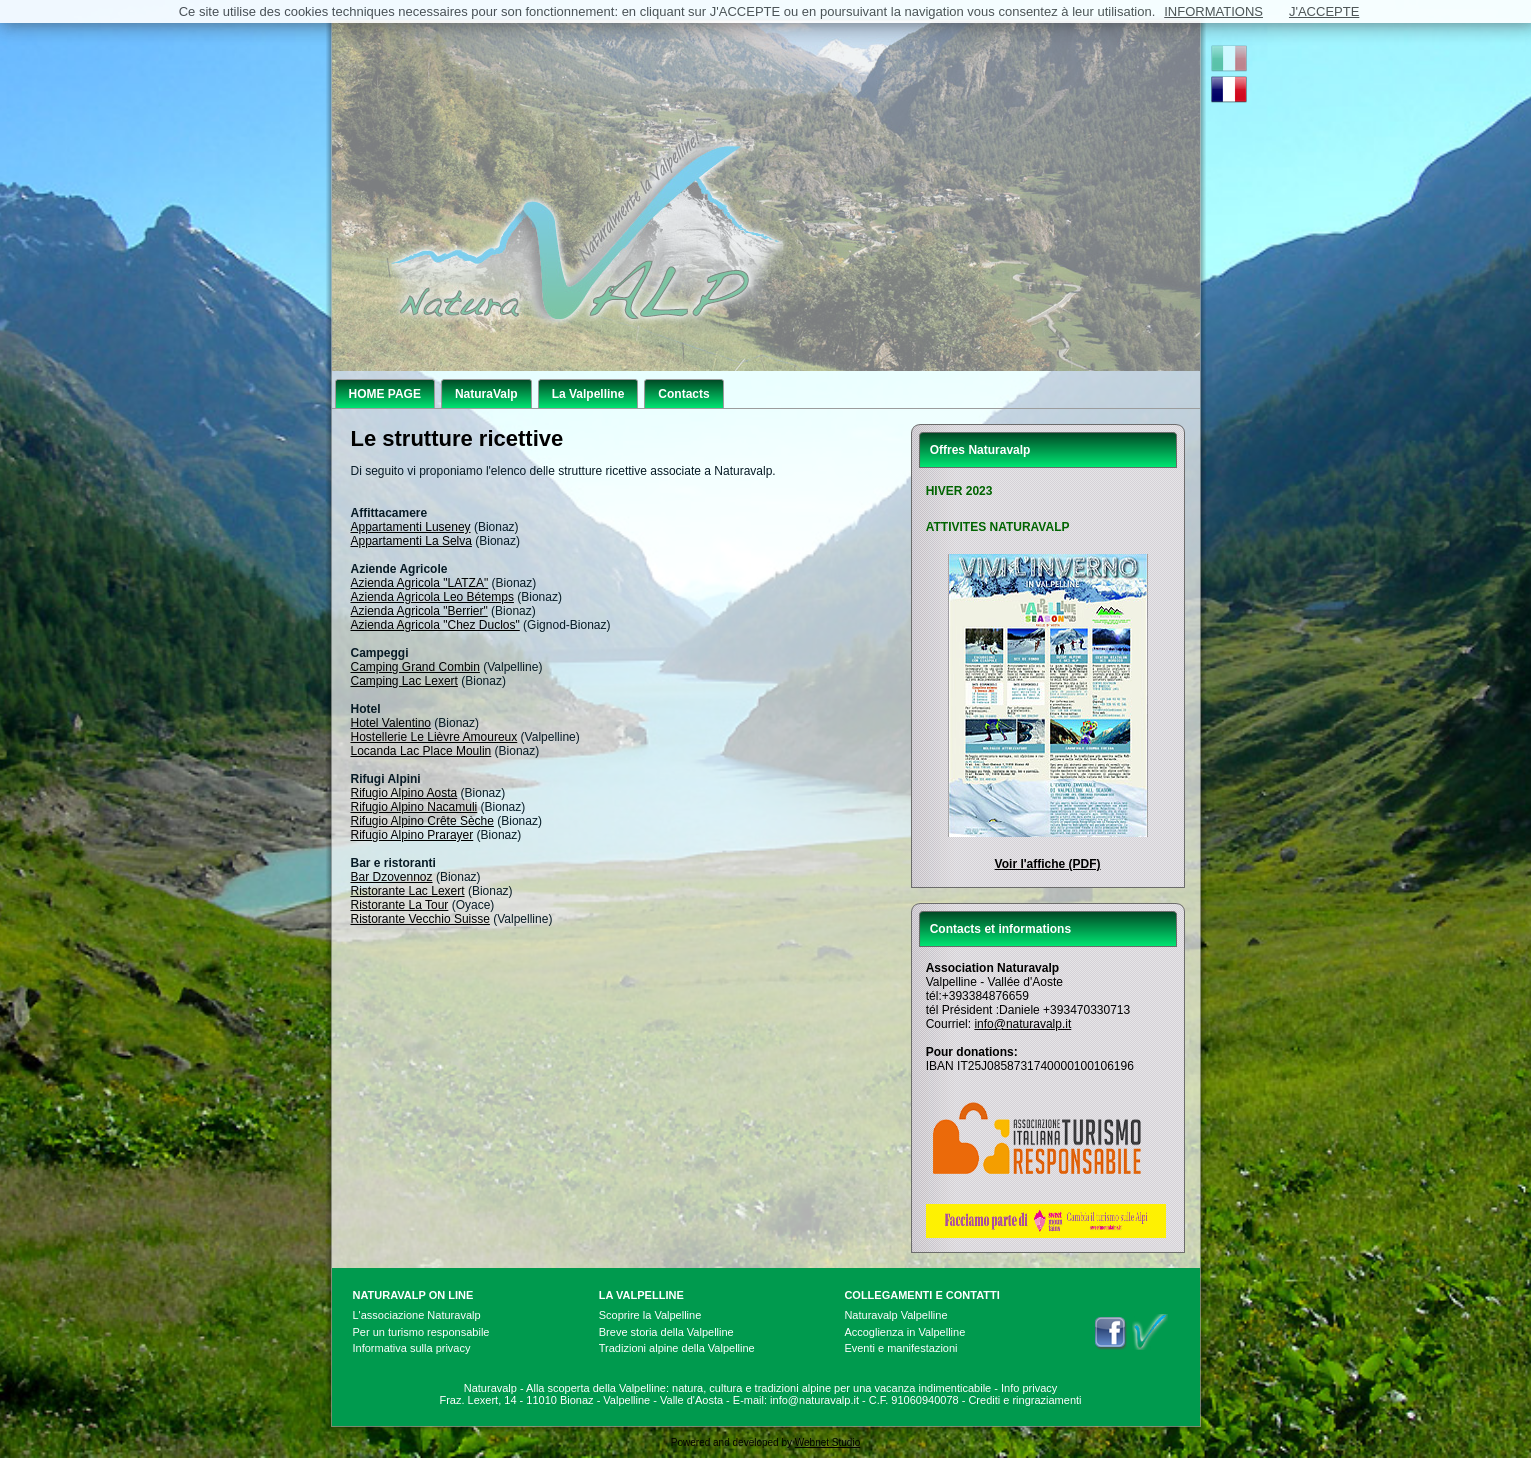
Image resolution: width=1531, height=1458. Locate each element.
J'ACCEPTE (1324, 11)
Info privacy (1029, 1388)
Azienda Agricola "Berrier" (419, 611)
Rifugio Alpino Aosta (404, 793)
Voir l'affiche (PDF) (1048, 864)
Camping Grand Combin (415, 667)
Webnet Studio (827, 1442)
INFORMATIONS (1213, 11)
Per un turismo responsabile (421, 1332)
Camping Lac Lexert (404, 681)
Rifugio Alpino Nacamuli (414, 807)
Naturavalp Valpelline (895, 1315)
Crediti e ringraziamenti (1024, 1400)
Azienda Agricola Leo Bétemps (432, 597)
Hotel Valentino (391, 723)
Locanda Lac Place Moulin (421, 751)
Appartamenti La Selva (411, 541)
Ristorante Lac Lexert (408, 891)
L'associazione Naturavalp (417, 1315)
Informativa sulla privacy (412, 1348)
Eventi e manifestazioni (900, 1348)
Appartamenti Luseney (411, 527)
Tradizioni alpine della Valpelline (677, 1348)
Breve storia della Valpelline (666, 1332)
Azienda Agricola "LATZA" (420, 583)
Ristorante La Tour (400, 905)
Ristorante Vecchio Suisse (420, 919)
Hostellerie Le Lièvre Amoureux (434, 737)
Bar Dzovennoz (392, 877)
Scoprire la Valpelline (650, 1315)
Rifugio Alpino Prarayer (412, 835)
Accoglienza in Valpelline (904, 1332)
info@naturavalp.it (1022, 1024)
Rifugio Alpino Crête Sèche (422, 821)
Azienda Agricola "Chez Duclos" (435, 625)
